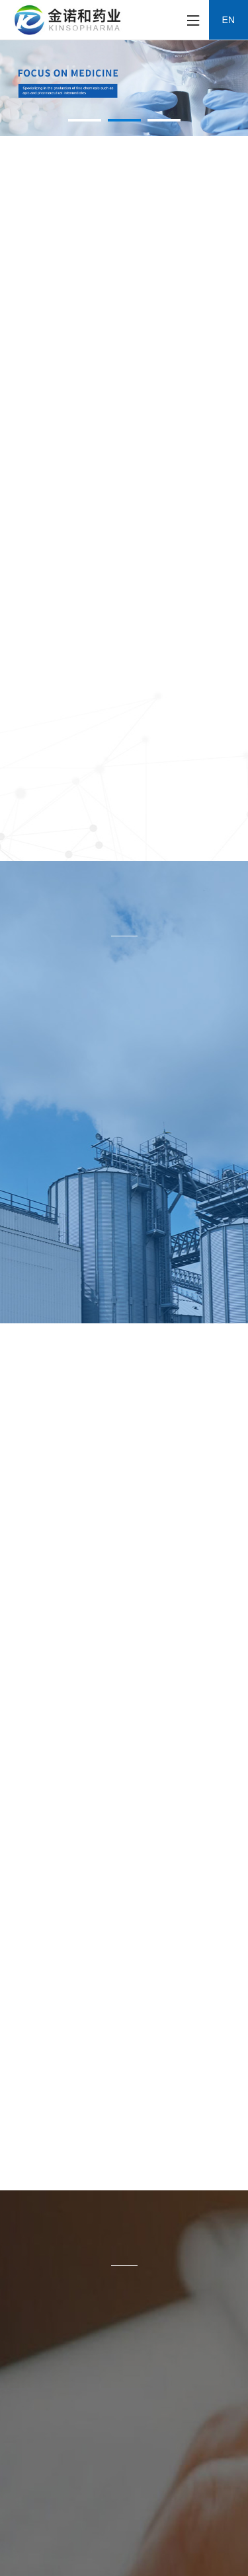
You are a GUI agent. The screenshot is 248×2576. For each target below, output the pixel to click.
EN (228, 20)
